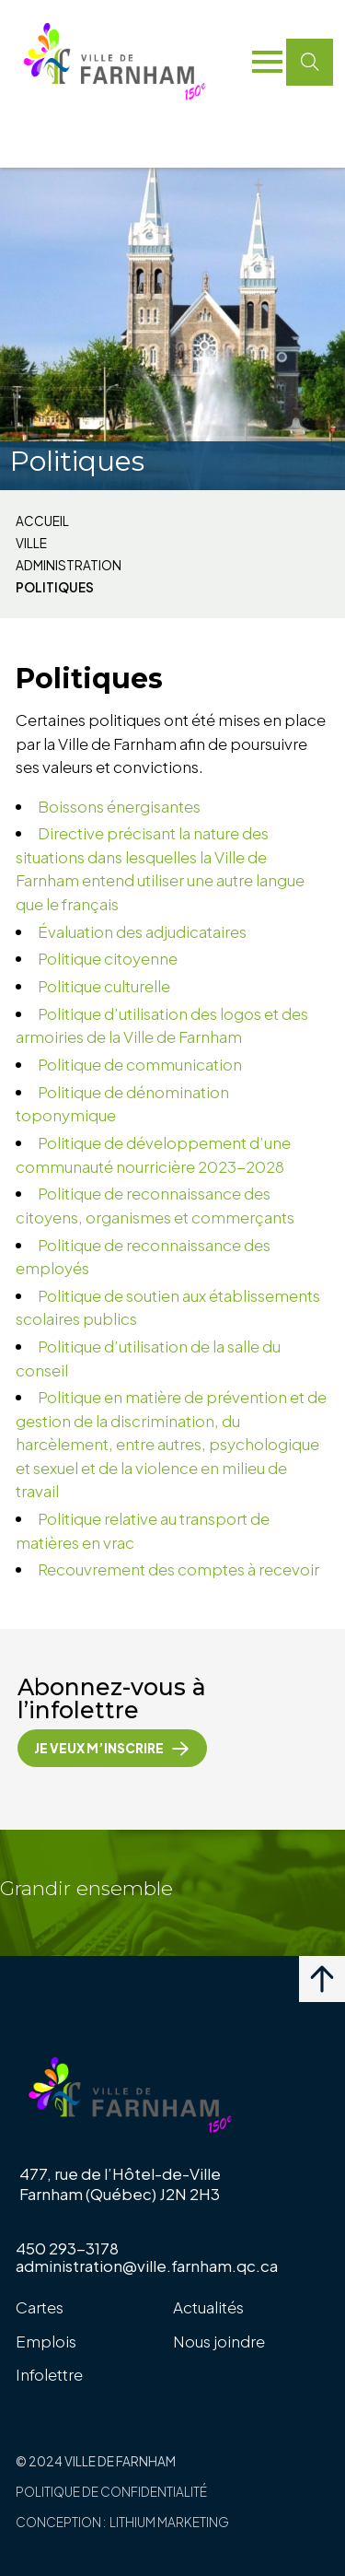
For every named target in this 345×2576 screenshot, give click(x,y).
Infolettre (49, 2374)
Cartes (39, 2307)
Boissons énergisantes (119, 806)
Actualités (208, 2307)
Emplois (46, 2341)
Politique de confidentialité (111, 2492)
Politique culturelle (104, 986)
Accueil (42, 521)
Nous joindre (219, 2341)
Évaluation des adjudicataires (142, 931)
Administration (68, 565)
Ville (31, 543)
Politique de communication (140, 1064)
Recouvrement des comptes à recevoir (178, 1569)
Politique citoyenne (108, 958)
